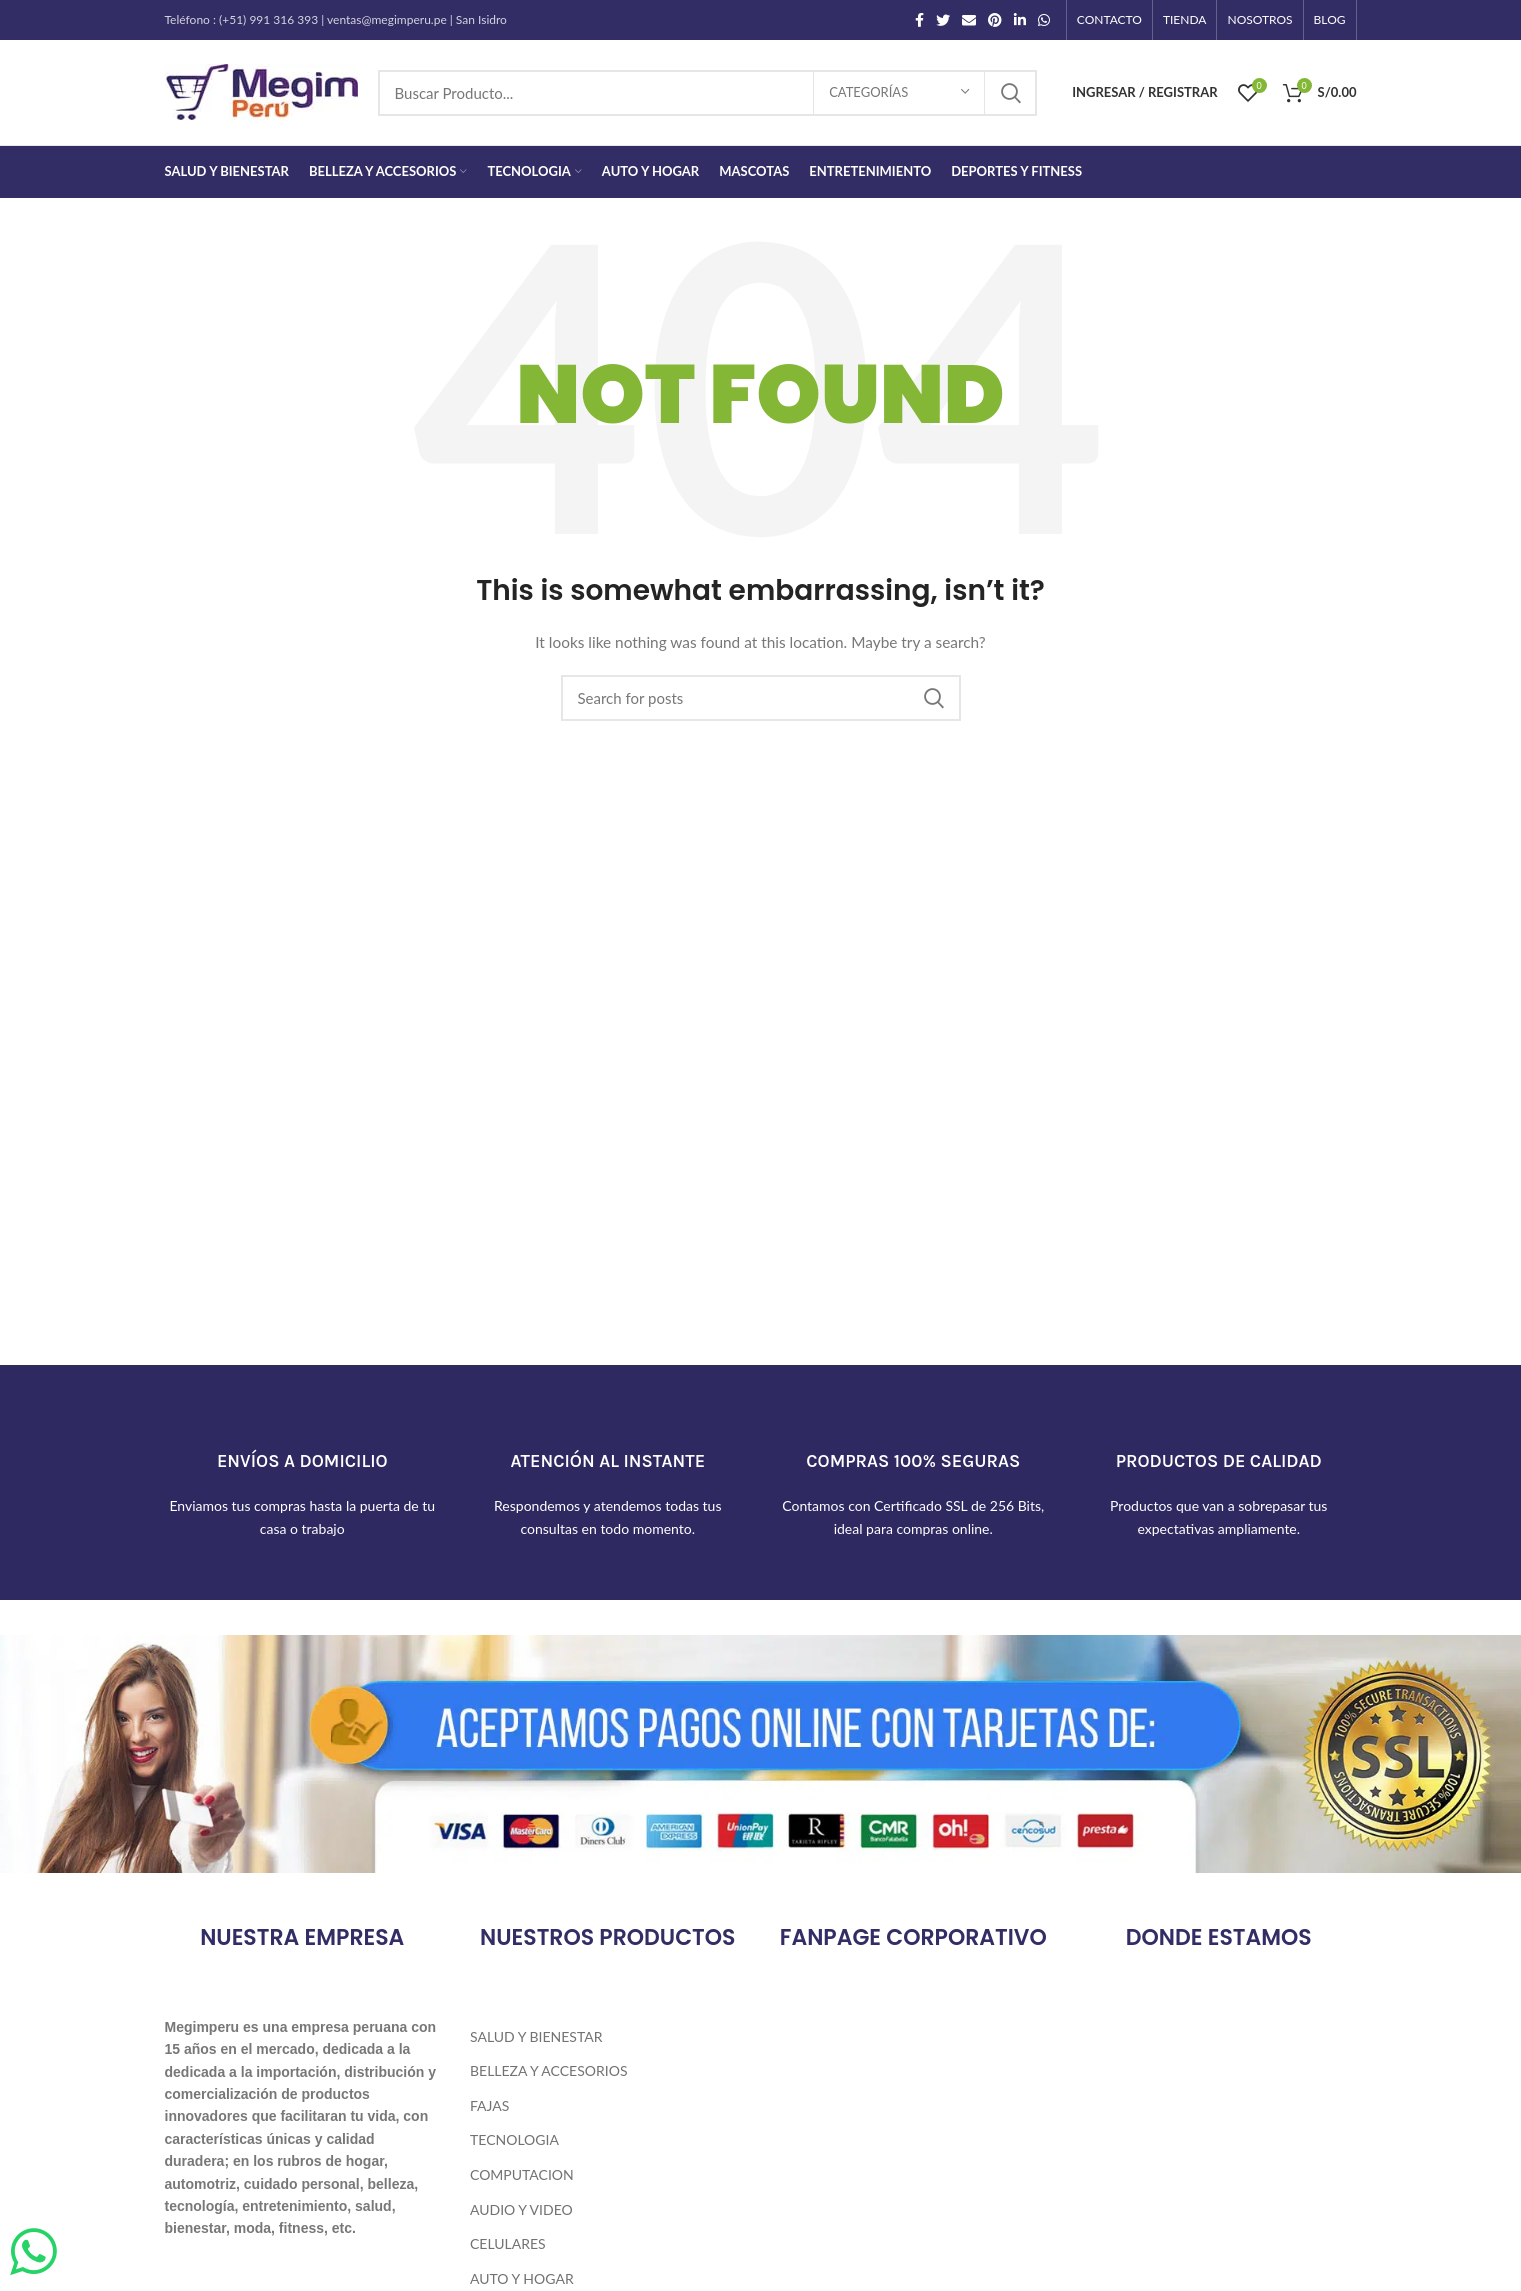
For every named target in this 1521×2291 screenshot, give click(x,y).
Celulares (508, 2243)
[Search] (708, 93)
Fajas (489, 2105)
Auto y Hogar (522, 2278)
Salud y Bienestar (536, 2036)
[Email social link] (969, 20)
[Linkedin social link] (1020, 20)
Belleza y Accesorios (548, 2070)
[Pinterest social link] (995, 20)
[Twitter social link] (943, 20)
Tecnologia (514, 2139)
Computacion (522, 2174)
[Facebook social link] (919, 20)
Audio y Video (521, 2209)
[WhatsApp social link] (1044, 20)
